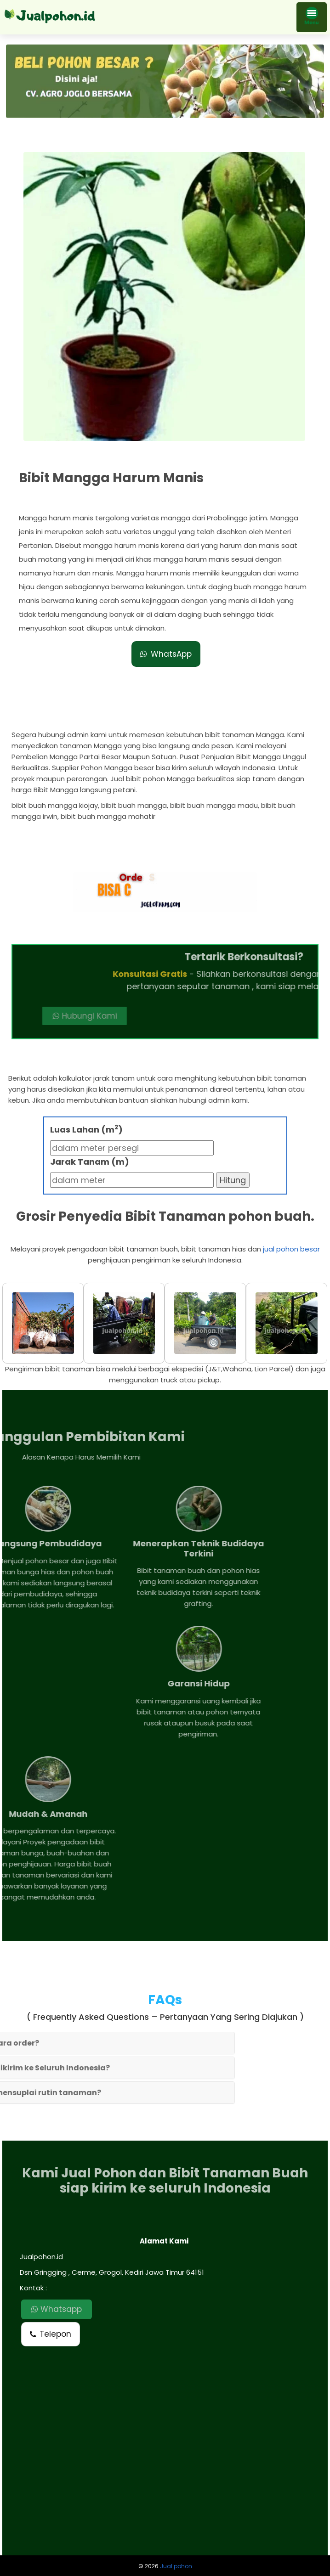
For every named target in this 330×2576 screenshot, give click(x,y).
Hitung (233, 1180)
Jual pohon (176, 2566)
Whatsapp (56, 2308)
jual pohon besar (291, 1248)
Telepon (50, 2333)
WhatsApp (166, 635)
